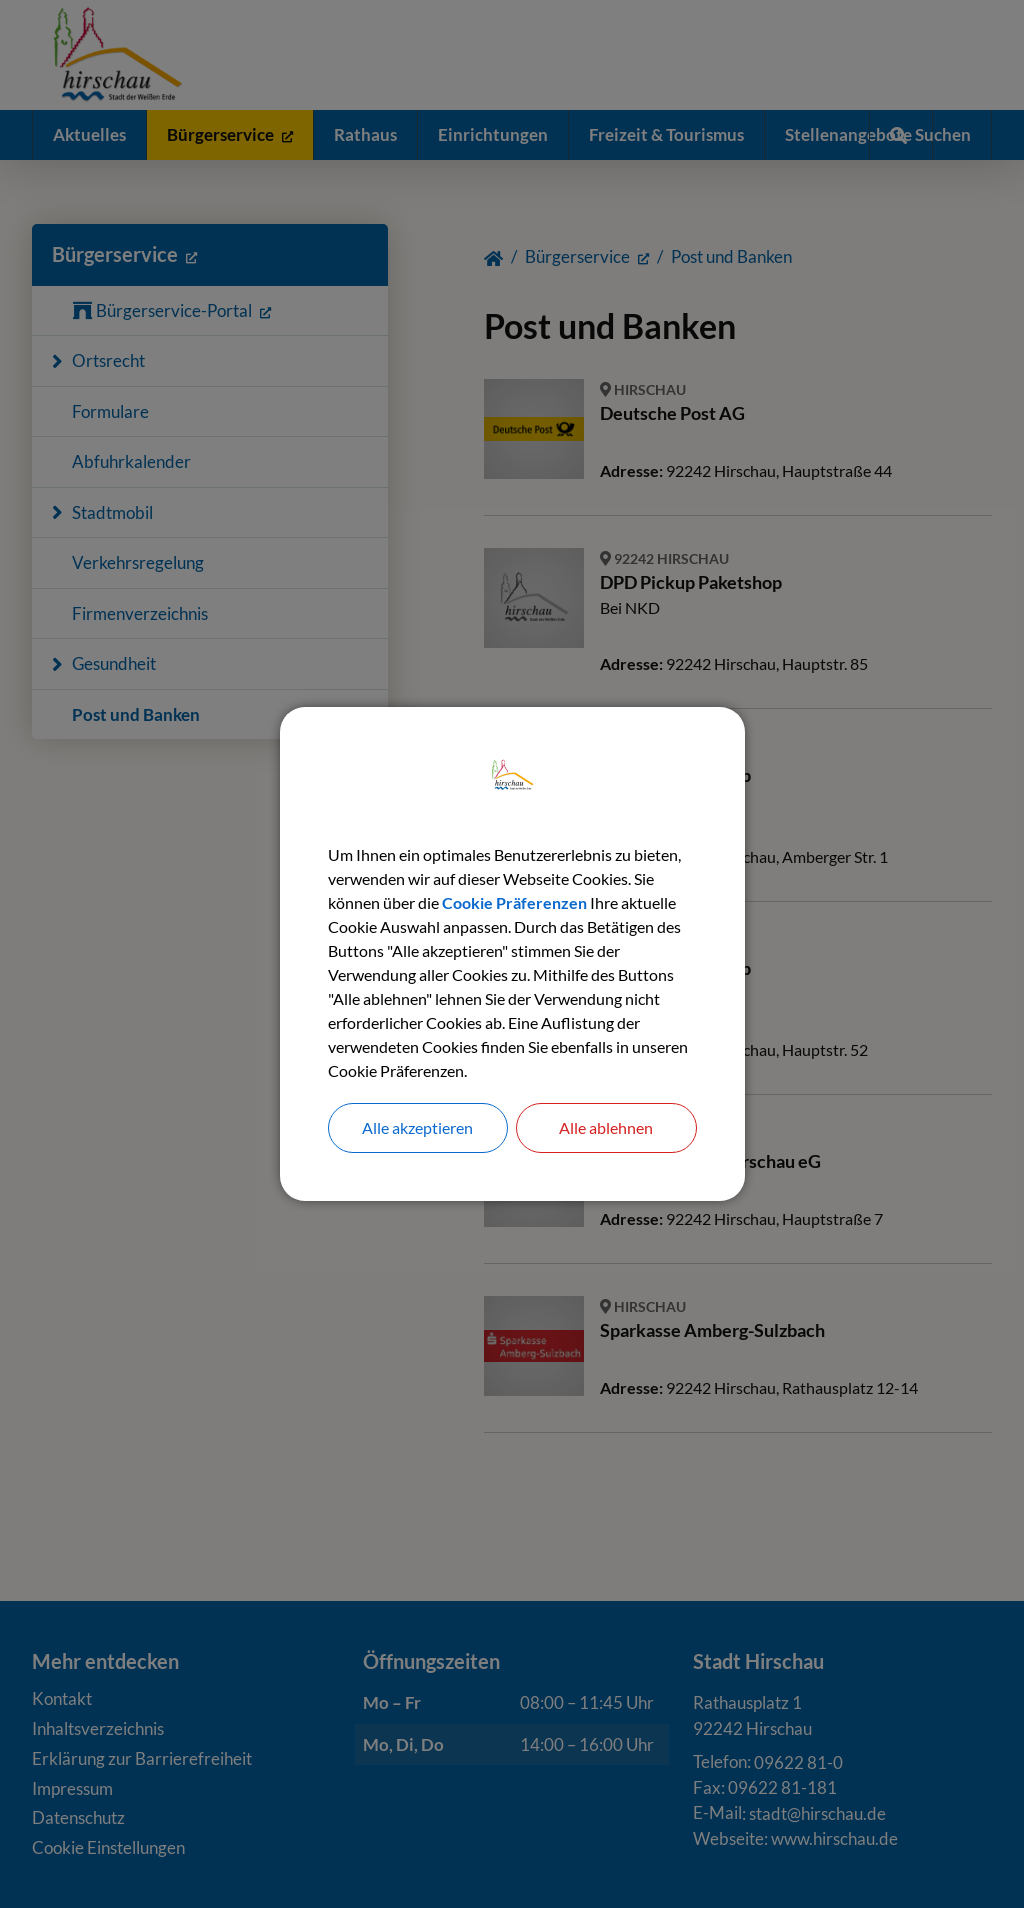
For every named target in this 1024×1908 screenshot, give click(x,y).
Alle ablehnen (606, 1127)
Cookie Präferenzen (514, 902)
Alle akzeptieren (417, 1127)
